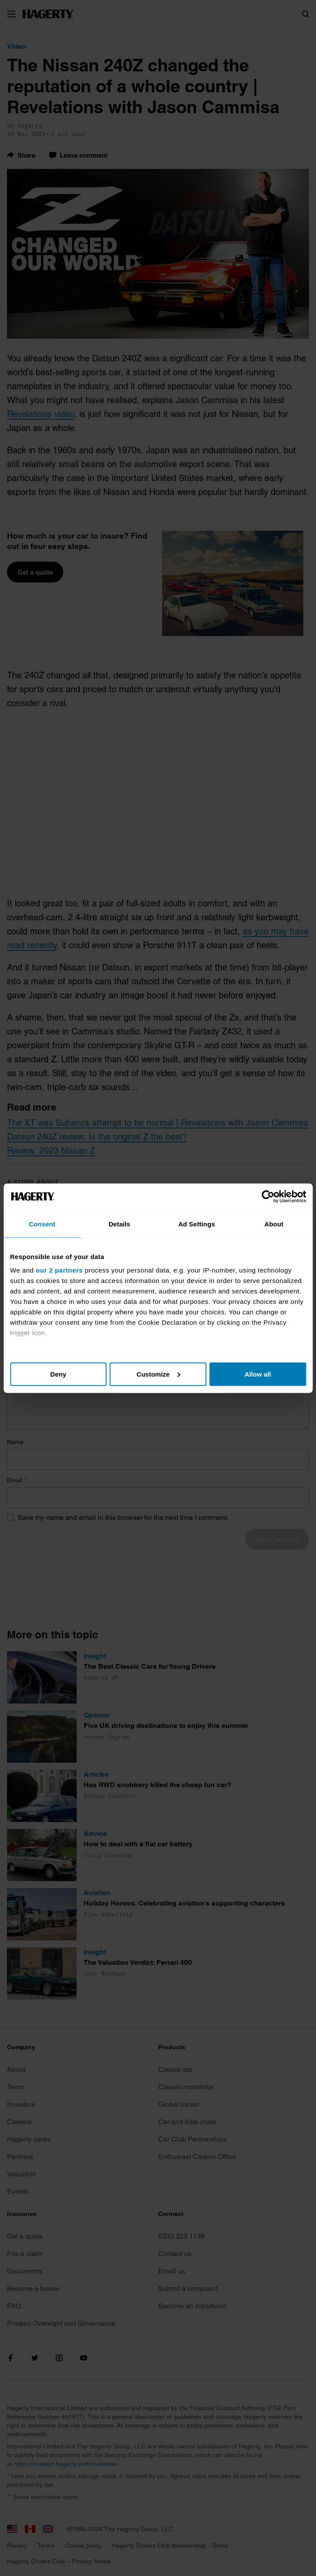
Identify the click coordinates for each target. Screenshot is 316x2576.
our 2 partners (59, 1270)
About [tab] (273, 1223)
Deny (58, 1373)
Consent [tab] (42, 1223)
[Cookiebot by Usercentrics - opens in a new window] (268, 1196)
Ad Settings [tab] (196, 1223)
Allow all (258, 1373)
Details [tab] (119, 1223)
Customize (158, 1373)
